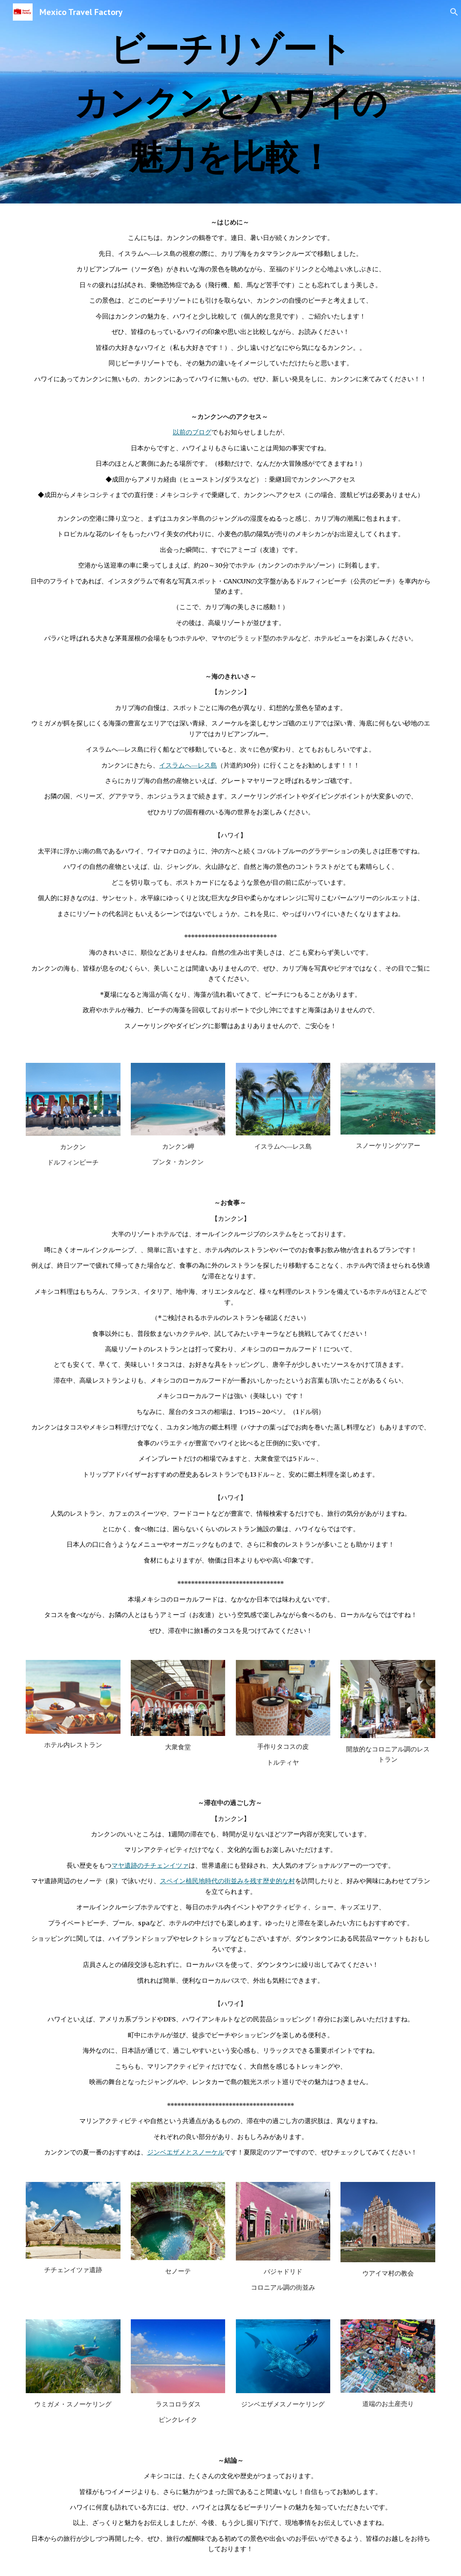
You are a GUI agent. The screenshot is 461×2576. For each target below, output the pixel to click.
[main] (230, 102)
